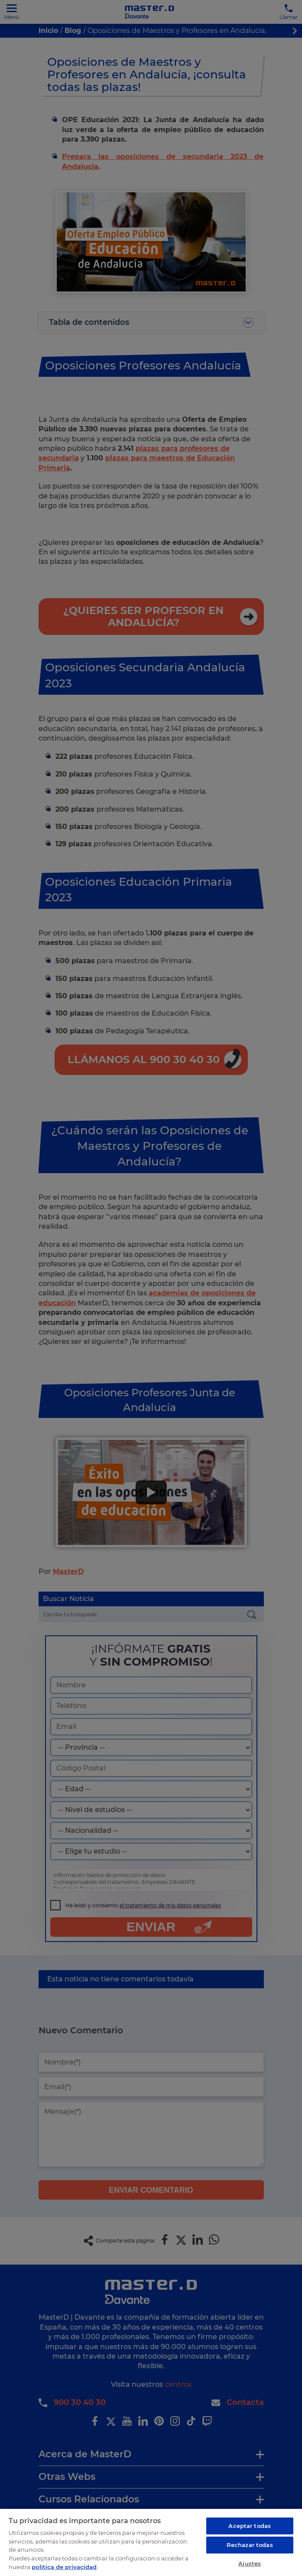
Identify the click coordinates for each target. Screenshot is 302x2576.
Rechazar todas (250, 2544)
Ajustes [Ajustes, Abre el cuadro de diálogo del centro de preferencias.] (249, 2563)
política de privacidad (64, 2566)
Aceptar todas (249, 2525)
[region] (151, 2542)
